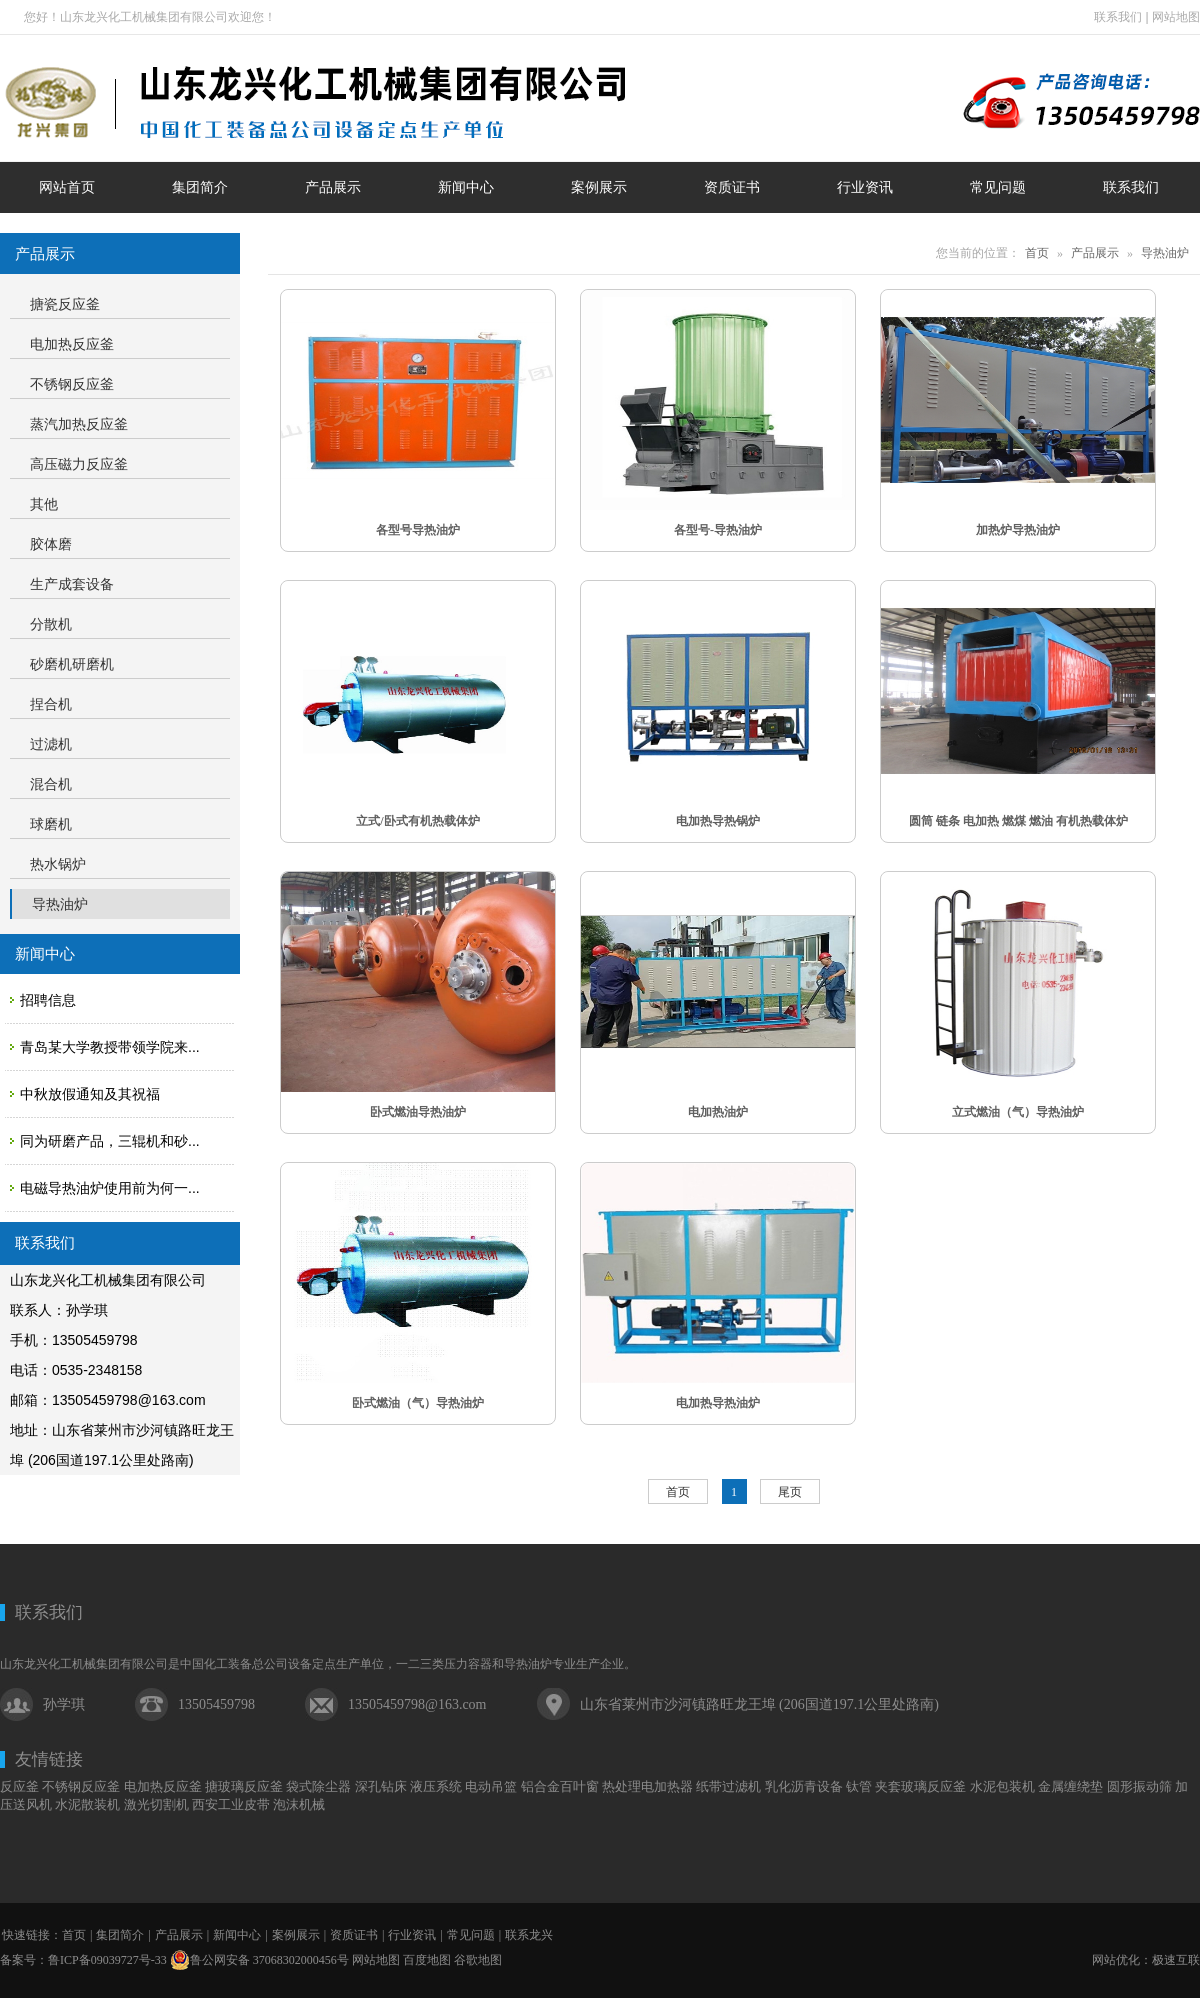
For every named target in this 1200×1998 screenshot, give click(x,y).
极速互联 (1176, 1960)
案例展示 (296, 1935)
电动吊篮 (491, 1786)
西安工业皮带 (231, 1804)
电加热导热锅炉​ (718, 821)
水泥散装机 (87, 1804)
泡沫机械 (299, 1804)
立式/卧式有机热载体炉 (417, 821)
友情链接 (49, 1759)
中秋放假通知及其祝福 (90, 1094)
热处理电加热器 (647, 1786)
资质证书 (354, 1935)
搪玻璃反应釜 (244, 1786)
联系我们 (1118, 17)
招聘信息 (48, 1000)
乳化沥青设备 (804, 1786)
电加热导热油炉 (718, 1403)
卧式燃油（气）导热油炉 (418, 1403)
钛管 (859, 1786)
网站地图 (1176, 17)
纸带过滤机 (728, 1786)
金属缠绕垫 (1070, 1786)
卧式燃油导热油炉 (418, 1112)
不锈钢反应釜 (81, 1786)
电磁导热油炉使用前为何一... (110, 1188)
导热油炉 (1165, 253)
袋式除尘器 (318, 1786)
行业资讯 (412, 1935)
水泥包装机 (1002, 1786)
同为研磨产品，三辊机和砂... (110, 1141)
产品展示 (1095, 253)
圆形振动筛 (1139, 1786)
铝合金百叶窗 (560, 1786)
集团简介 (120, 1935)
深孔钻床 (381, 1786)
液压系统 (436, 1786)
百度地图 (427, 1960)
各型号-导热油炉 (718, 530)
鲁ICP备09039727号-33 (107, 1960)
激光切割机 (156, 1804)
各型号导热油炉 (418, 530)
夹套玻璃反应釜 (920, 1786)
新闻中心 (237, 1935)
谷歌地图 (478, 1960)
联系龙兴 (529, 1935)
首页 (1037, 253)
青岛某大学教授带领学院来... (110, 1047)
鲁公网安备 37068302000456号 (259, 1960)
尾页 (790, 1492)
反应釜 (19, 1786)
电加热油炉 (718, 1112)
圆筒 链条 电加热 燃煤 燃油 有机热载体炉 (1018, 821)
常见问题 (471, 1935)
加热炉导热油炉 (1018, 530)
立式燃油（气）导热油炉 (1018, 1112)
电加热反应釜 (163, 1786)
